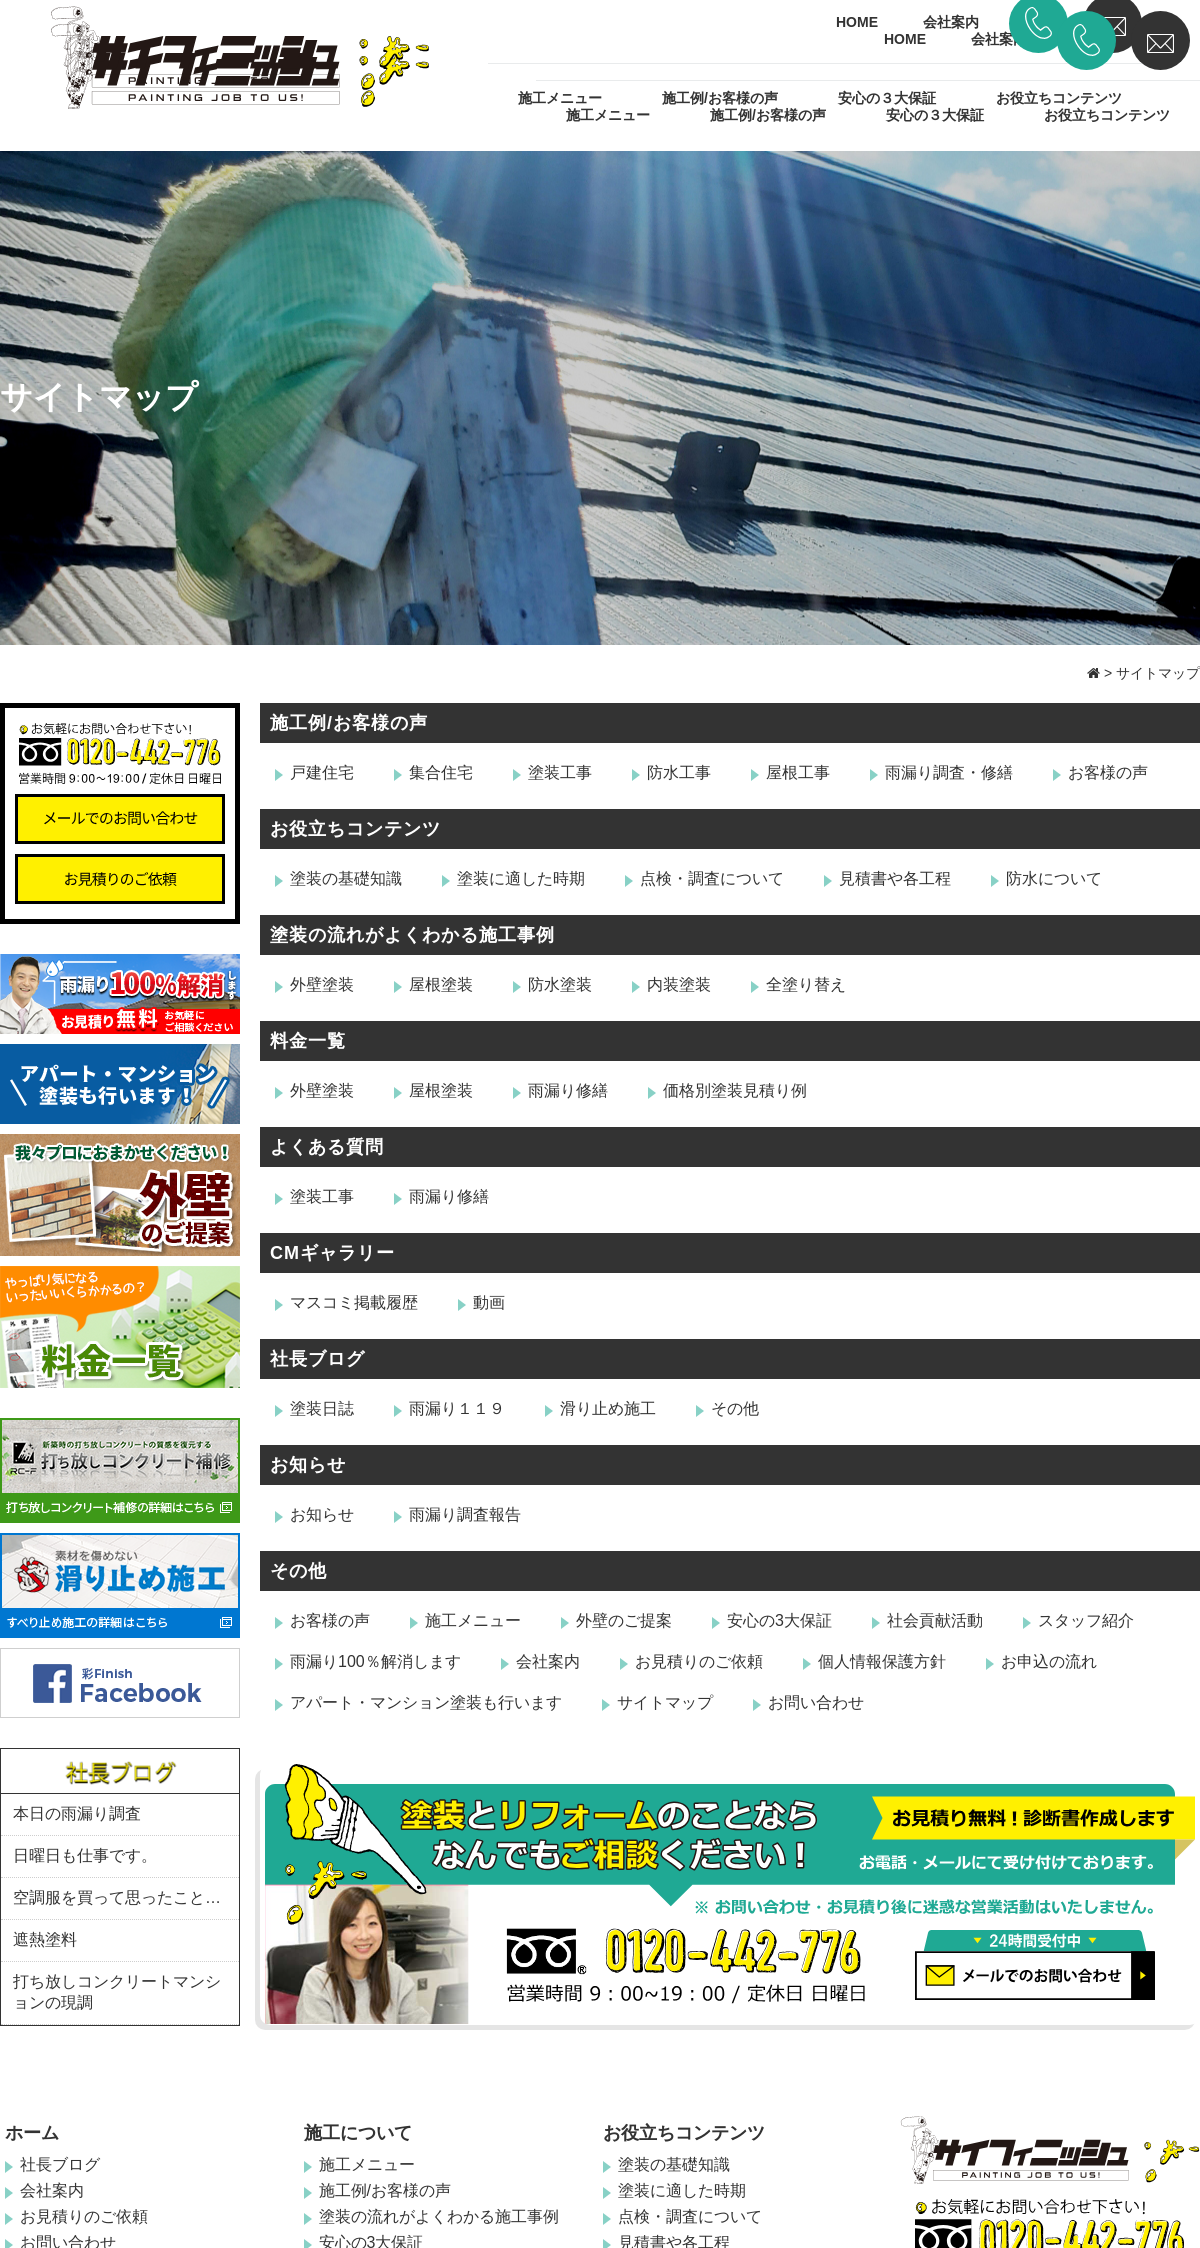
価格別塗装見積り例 (735, 1090)
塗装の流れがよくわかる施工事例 (412, 935)
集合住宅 (441, 772)
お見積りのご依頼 (699, 1661)
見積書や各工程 (895, 878)
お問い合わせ (816, 1702)
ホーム (32, 2133)
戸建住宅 (322, 772)
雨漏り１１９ (457, 1408)
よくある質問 (327, 1147)
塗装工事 (560, 772)
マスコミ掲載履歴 (354, 1302)
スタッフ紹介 (1086, 1620)
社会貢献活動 (935, 1620)
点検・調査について (712, 878)
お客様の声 (1108, 772)
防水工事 (679, 772)
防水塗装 (560, 984)
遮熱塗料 (45, 1939)
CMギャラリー (332, 1253)
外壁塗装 (322, 984)
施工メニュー (608, 115)
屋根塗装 (441, 984)
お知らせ (308, 1465)
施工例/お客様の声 (768, 115)
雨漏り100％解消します (375, 1661)
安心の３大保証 (935, 115)
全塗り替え (806, 984)
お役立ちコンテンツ (1107, 115)
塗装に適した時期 (521, 878)
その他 (735, 1408)
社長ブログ (317, 1359)
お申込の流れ (1049, 1661)
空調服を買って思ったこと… (117, 1897)
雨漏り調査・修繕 (949, 772)
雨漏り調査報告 (465, 1514)
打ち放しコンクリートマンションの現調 (117, 1992)
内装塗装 (679, 984)
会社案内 (999, 39)
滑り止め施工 (608, 1408)
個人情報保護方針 (882, 1661)
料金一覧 (308, 1041)
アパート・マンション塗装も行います (426, 1702)
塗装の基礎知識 (346, 878)
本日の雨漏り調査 (77, 1813)
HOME (905, 39)
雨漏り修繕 (568, 1090)
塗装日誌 (322, 1408)
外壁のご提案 (624, 1620)
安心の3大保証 (779, 1620)
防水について (1054, 878)
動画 (489, 1302)
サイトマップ (665, 1702)
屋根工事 (798, 772)
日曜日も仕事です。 (85, 1855)
